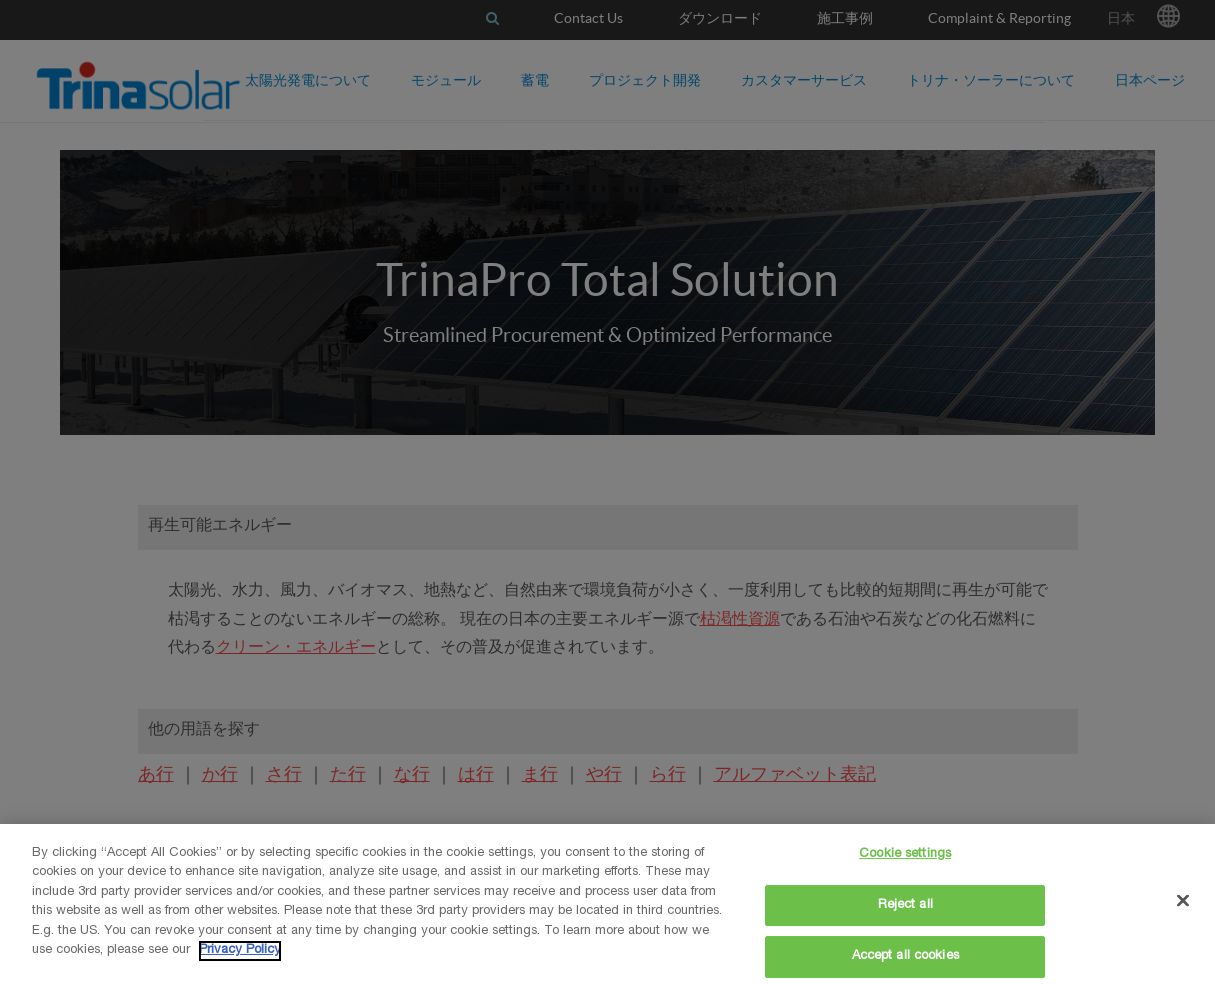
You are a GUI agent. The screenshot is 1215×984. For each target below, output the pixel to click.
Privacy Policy (240, 950)
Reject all (905, 905)
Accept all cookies (905, 956)
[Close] (1183, 900)
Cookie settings (905, 854)
